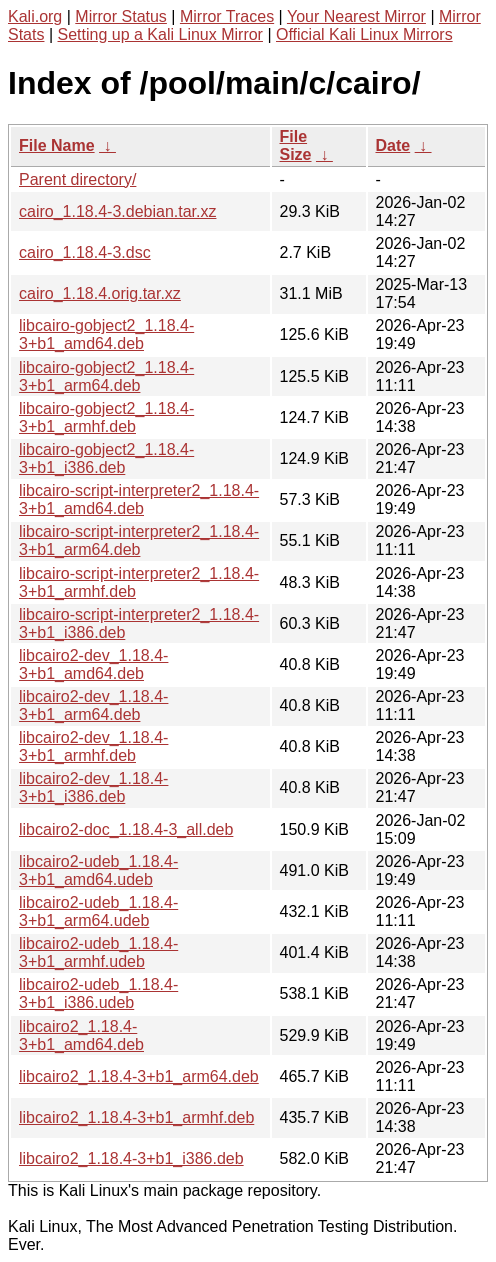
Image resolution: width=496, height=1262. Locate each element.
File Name (57, 145)
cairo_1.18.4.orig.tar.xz (100, 293)
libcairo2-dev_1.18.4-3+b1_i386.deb (93, 787)
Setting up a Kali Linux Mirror (160, 34)
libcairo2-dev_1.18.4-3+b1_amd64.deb (93, 664)
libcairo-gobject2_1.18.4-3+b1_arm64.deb (106, 376)
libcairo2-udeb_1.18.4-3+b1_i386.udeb (98, 993)
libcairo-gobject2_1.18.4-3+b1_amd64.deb (106, 334)
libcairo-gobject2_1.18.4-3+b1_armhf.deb (106, 417)
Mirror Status (121, 16)
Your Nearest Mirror (356, 16)
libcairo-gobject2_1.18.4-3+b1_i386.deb (106, 458)
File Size (296, 145)
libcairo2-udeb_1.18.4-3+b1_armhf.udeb (98, 952)
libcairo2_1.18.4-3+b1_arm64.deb (139, 1076)
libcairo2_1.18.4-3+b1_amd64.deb (81, 1035)
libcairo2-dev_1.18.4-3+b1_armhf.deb (93, 746)
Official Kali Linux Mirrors (364, 34)
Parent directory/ (77, 179)
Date (393, 145)
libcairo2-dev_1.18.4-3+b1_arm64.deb (93, 705)
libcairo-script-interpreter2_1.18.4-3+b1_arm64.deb (139, 540)
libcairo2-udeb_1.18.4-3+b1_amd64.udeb (98, 870)
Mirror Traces (227, 16)
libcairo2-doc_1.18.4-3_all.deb (126, 829)
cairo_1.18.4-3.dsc (85, 252)
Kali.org (35, 16)
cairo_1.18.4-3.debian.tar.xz (117, 211)
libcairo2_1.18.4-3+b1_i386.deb (131, 1158)
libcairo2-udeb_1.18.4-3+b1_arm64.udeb (98, 911)
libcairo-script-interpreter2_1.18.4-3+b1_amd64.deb (139, 499)
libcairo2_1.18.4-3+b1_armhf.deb (136, 1117)
